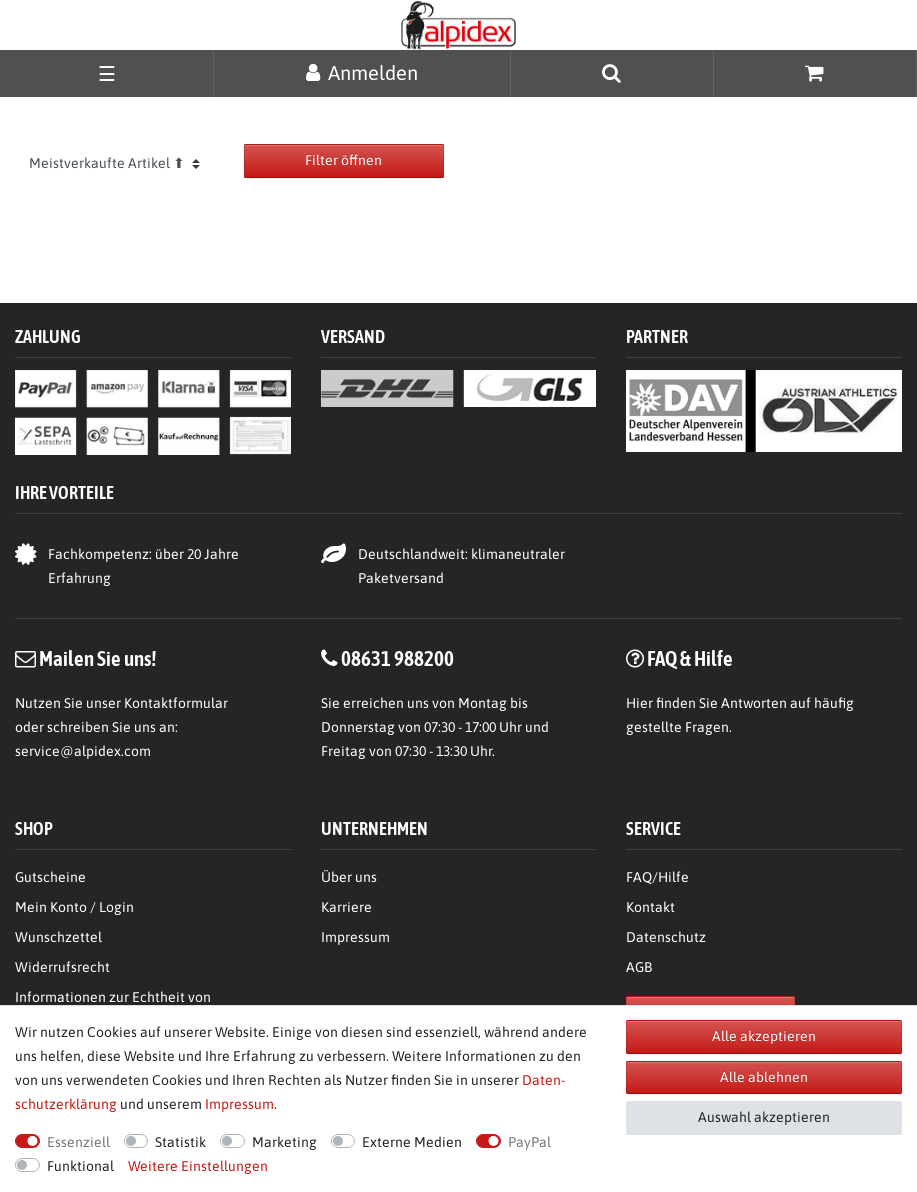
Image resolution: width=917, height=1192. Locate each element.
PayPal (529, 1142)
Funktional (80, 1166)
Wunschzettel (58, 937)
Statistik (180, 1142)
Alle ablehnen (764, 1077)
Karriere (346, 907)
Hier (639, 703)
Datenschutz (666, 937)
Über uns (349, 877)
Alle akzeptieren (764, 1036)
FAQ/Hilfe (657, 877)
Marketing (284, 1142)
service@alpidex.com (83, 751)
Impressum (355, 937)
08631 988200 (397, 658)
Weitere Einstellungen (198, 1166)
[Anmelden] (362, 72)
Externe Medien (412, 1142)
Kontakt (650, 907)
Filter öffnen (343, 160)
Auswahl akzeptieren (764, 1117)
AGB (639, 967)
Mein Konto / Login (74, 907)
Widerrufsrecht (62, 967)
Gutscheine (50, 877)
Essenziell (78, 1142)
